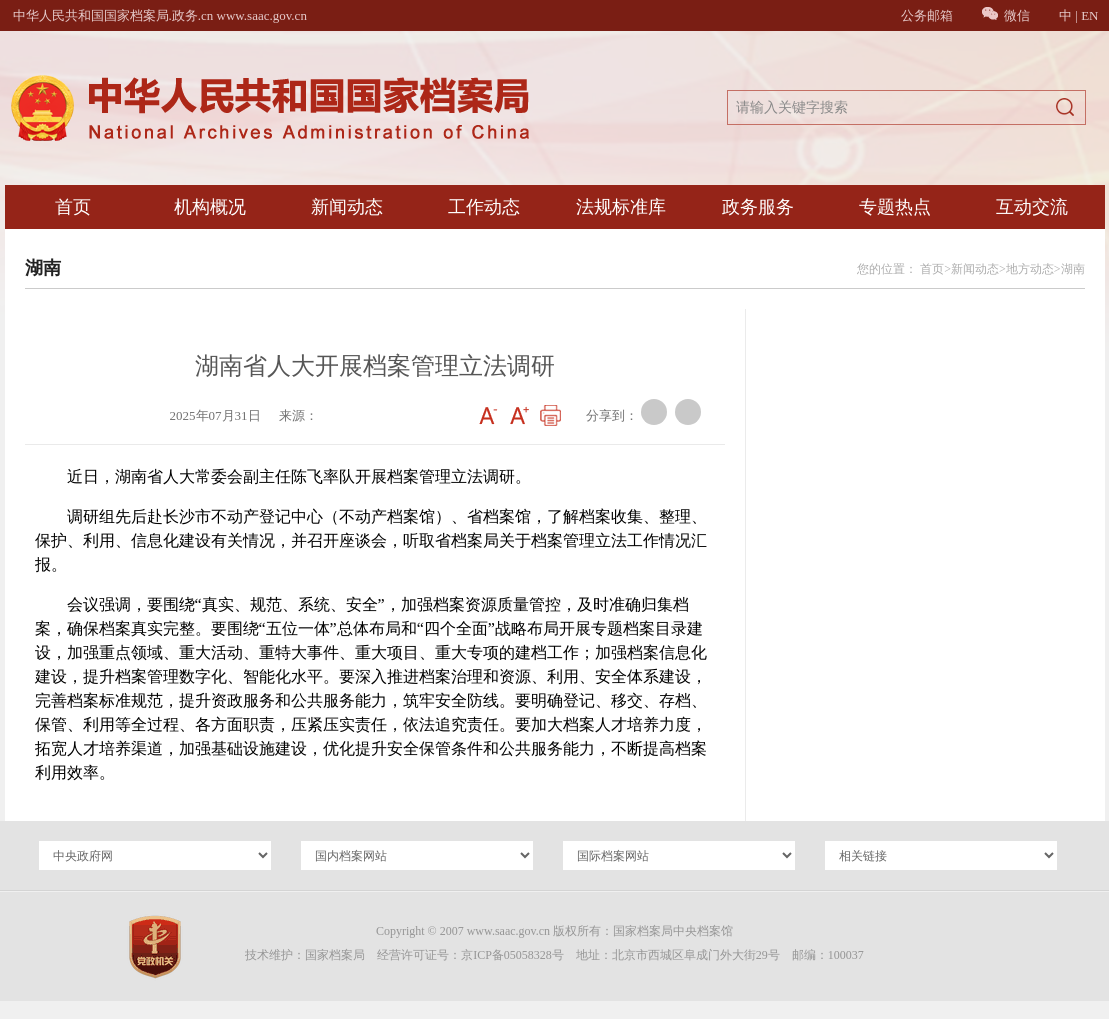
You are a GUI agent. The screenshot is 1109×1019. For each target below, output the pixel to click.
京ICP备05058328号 (512, 955)
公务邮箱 (927, 15)
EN (1089, 15)
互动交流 (1032, 207)
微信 (1006, 15)
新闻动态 (347, 207)
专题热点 (895, 207)
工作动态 (484, 207)
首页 (73, 207)
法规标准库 (621, 207)
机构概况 (210, 207)
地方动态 (1030, 269)
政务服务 (758, 207)
